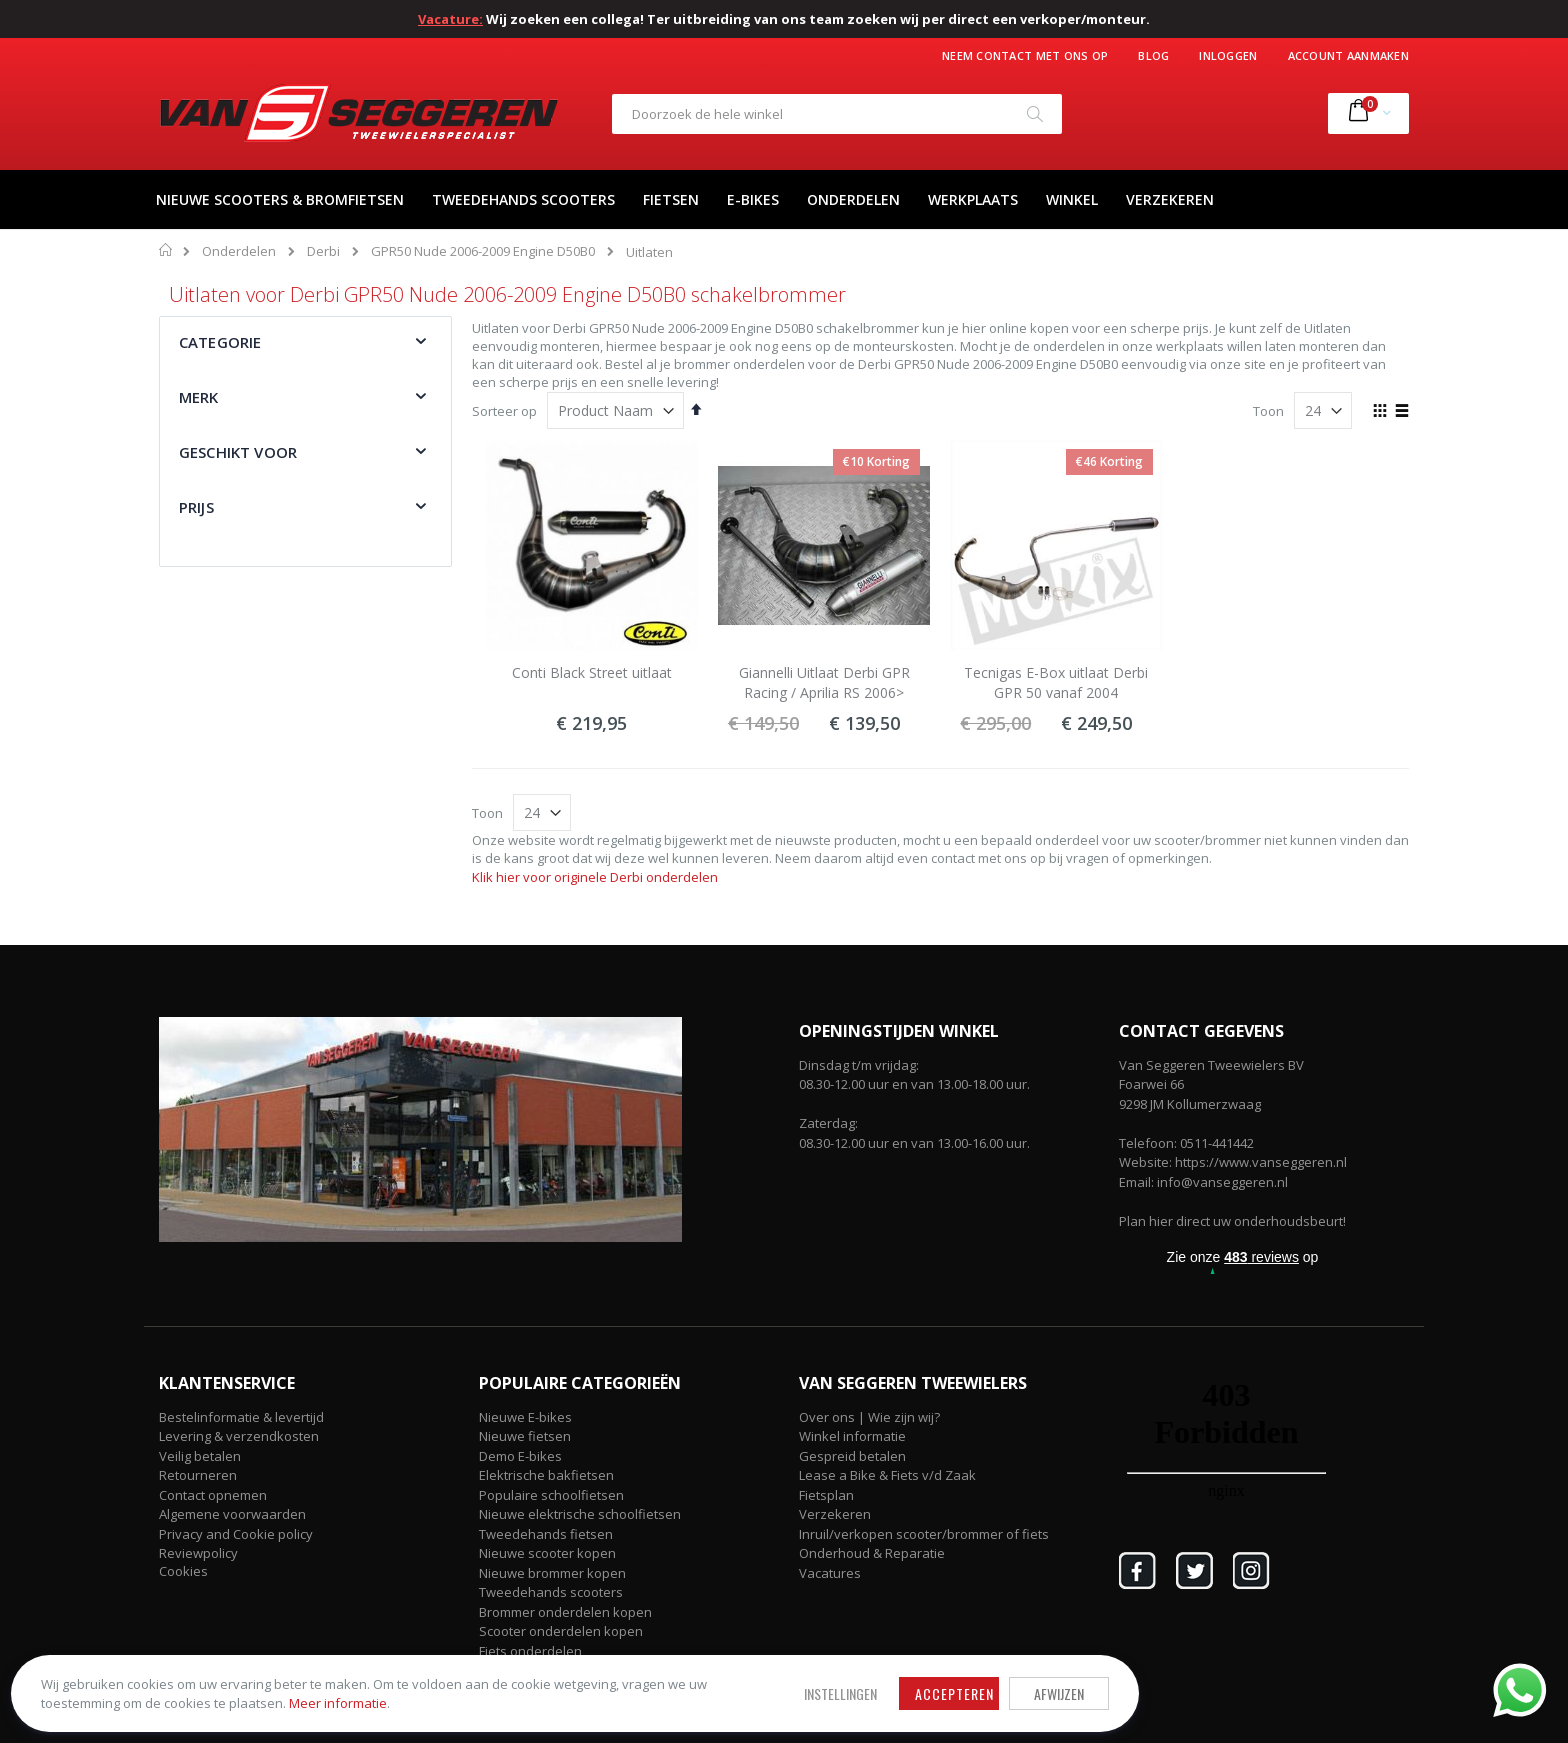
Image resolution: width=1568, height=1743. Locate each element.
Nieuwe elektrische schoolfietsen (580, 1514)
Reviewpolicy (198, 1553)
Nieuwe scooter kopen (547, 1553)
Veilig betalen (200, 1456)
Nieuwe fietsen (525, 1436)
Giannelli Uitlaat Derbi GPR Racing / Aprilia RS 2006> (824, 682)
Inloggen (1228, 55)
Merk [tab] (199, 397)
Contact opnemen (213, 1495)
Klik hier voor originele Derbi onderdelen (595, 877)
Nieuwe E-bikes (525, 1417)
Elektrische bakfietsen (546, 1475)
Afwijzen (724, 1675)
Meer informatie (265, 1694)
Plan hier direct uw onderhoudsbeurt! (1232, 1221)
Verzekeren (835, 1514)
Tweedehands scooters (551, 1592)
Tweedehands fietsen (546, 1534)
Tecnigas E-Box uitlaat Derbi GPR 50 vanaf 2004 (1056, 682)
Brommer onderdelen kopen (565, 1612)
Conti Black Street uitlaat (592, 672)
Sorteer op (504, 411)
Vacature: (450, 19)
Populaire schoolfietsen (551, 1495)
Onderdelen (239, 251)
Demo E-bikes (520, 1456)
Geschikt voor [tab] (238, 452)
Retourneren (198, 1475)
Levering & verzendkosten (239, 1436)
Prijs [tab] (196, 507)
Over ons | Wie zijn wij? (869, 1417)
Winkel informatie (852, 1436)
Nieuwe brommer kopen (552, 1573)
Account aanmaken (1348, 55)
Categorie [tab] (220, 342)
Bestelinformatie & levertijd (241, 1417)
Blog (1153, 55)
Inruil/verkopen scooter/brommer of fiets (924, 1534)
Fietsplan (826, 1495)
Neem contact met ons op (1025, 55)
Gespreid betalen (852, 1456)
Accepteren (619, 1675)
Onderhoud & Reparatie (872, 1553)
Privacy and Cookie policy (236, 1534)
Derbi (323, 251)
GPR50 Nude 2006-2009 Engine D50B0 (483, 251)
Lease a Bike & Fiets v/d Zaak (887, 1475)
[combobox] (837, 114)
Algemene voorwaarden (232, 1514)
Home (166, 250)
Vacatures (830, 1573)
